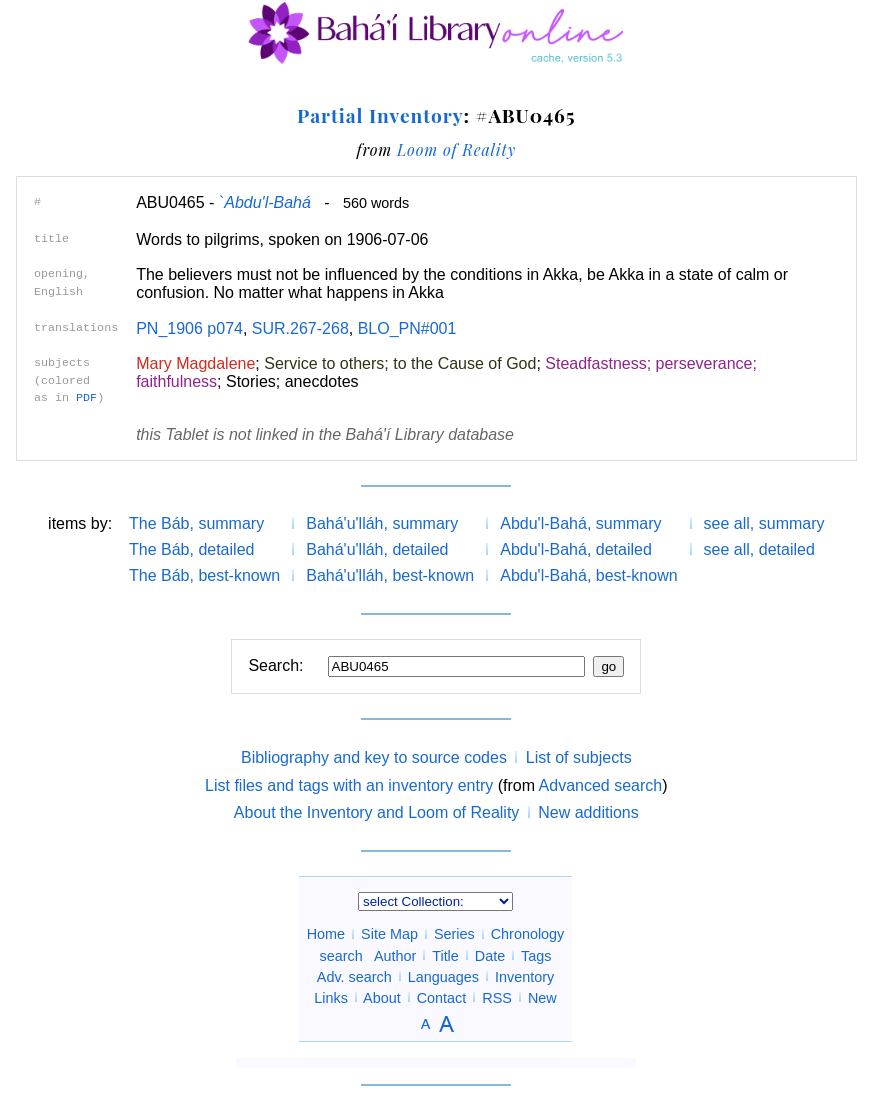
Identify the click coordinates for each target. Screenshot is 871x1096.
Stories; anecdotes (292, 381)
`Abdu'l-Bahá (265, 202)
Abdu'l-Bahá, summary (580, 523)
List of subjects (579, 757)
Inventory (524, 976)
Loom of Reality (456, 149)
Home (326, 934)
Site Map (389, 934)
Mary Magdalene (195, 363)
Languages (443, 976)
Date (490, 955)
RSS (497, 997)
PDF (86, 398)
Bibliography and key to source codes (374, 757)
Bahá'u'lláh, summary (382, 523)
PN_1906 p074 (189, 328)
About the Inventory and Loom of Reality (377, 812)
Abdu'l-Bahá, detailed (576, 549)
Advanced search (601, 785)
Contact (442, 997)
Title (445, 955)
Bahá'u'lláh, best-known (390, 575)
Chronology (528, 934)
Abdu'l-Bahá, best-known (588, 575)
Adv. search (354, 976)
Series (454, 934)
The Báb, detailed (191, 549)
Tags (536, 955)
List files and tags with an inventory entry (349, 785)
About (382, 997)
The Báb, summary (196, 523)
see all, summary (764, 523)
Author (395, 955)
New (542, 997)
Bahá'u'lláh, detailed (377, 549)
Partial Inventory (380, 115)
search (341, 955)
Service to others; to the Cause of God (400, 363)
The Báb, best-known (204, 575)
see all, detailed (759, 549)
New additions (588, 812)
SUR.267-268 (300, 328)
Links (331, 997)
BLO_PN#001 (407, 328)
